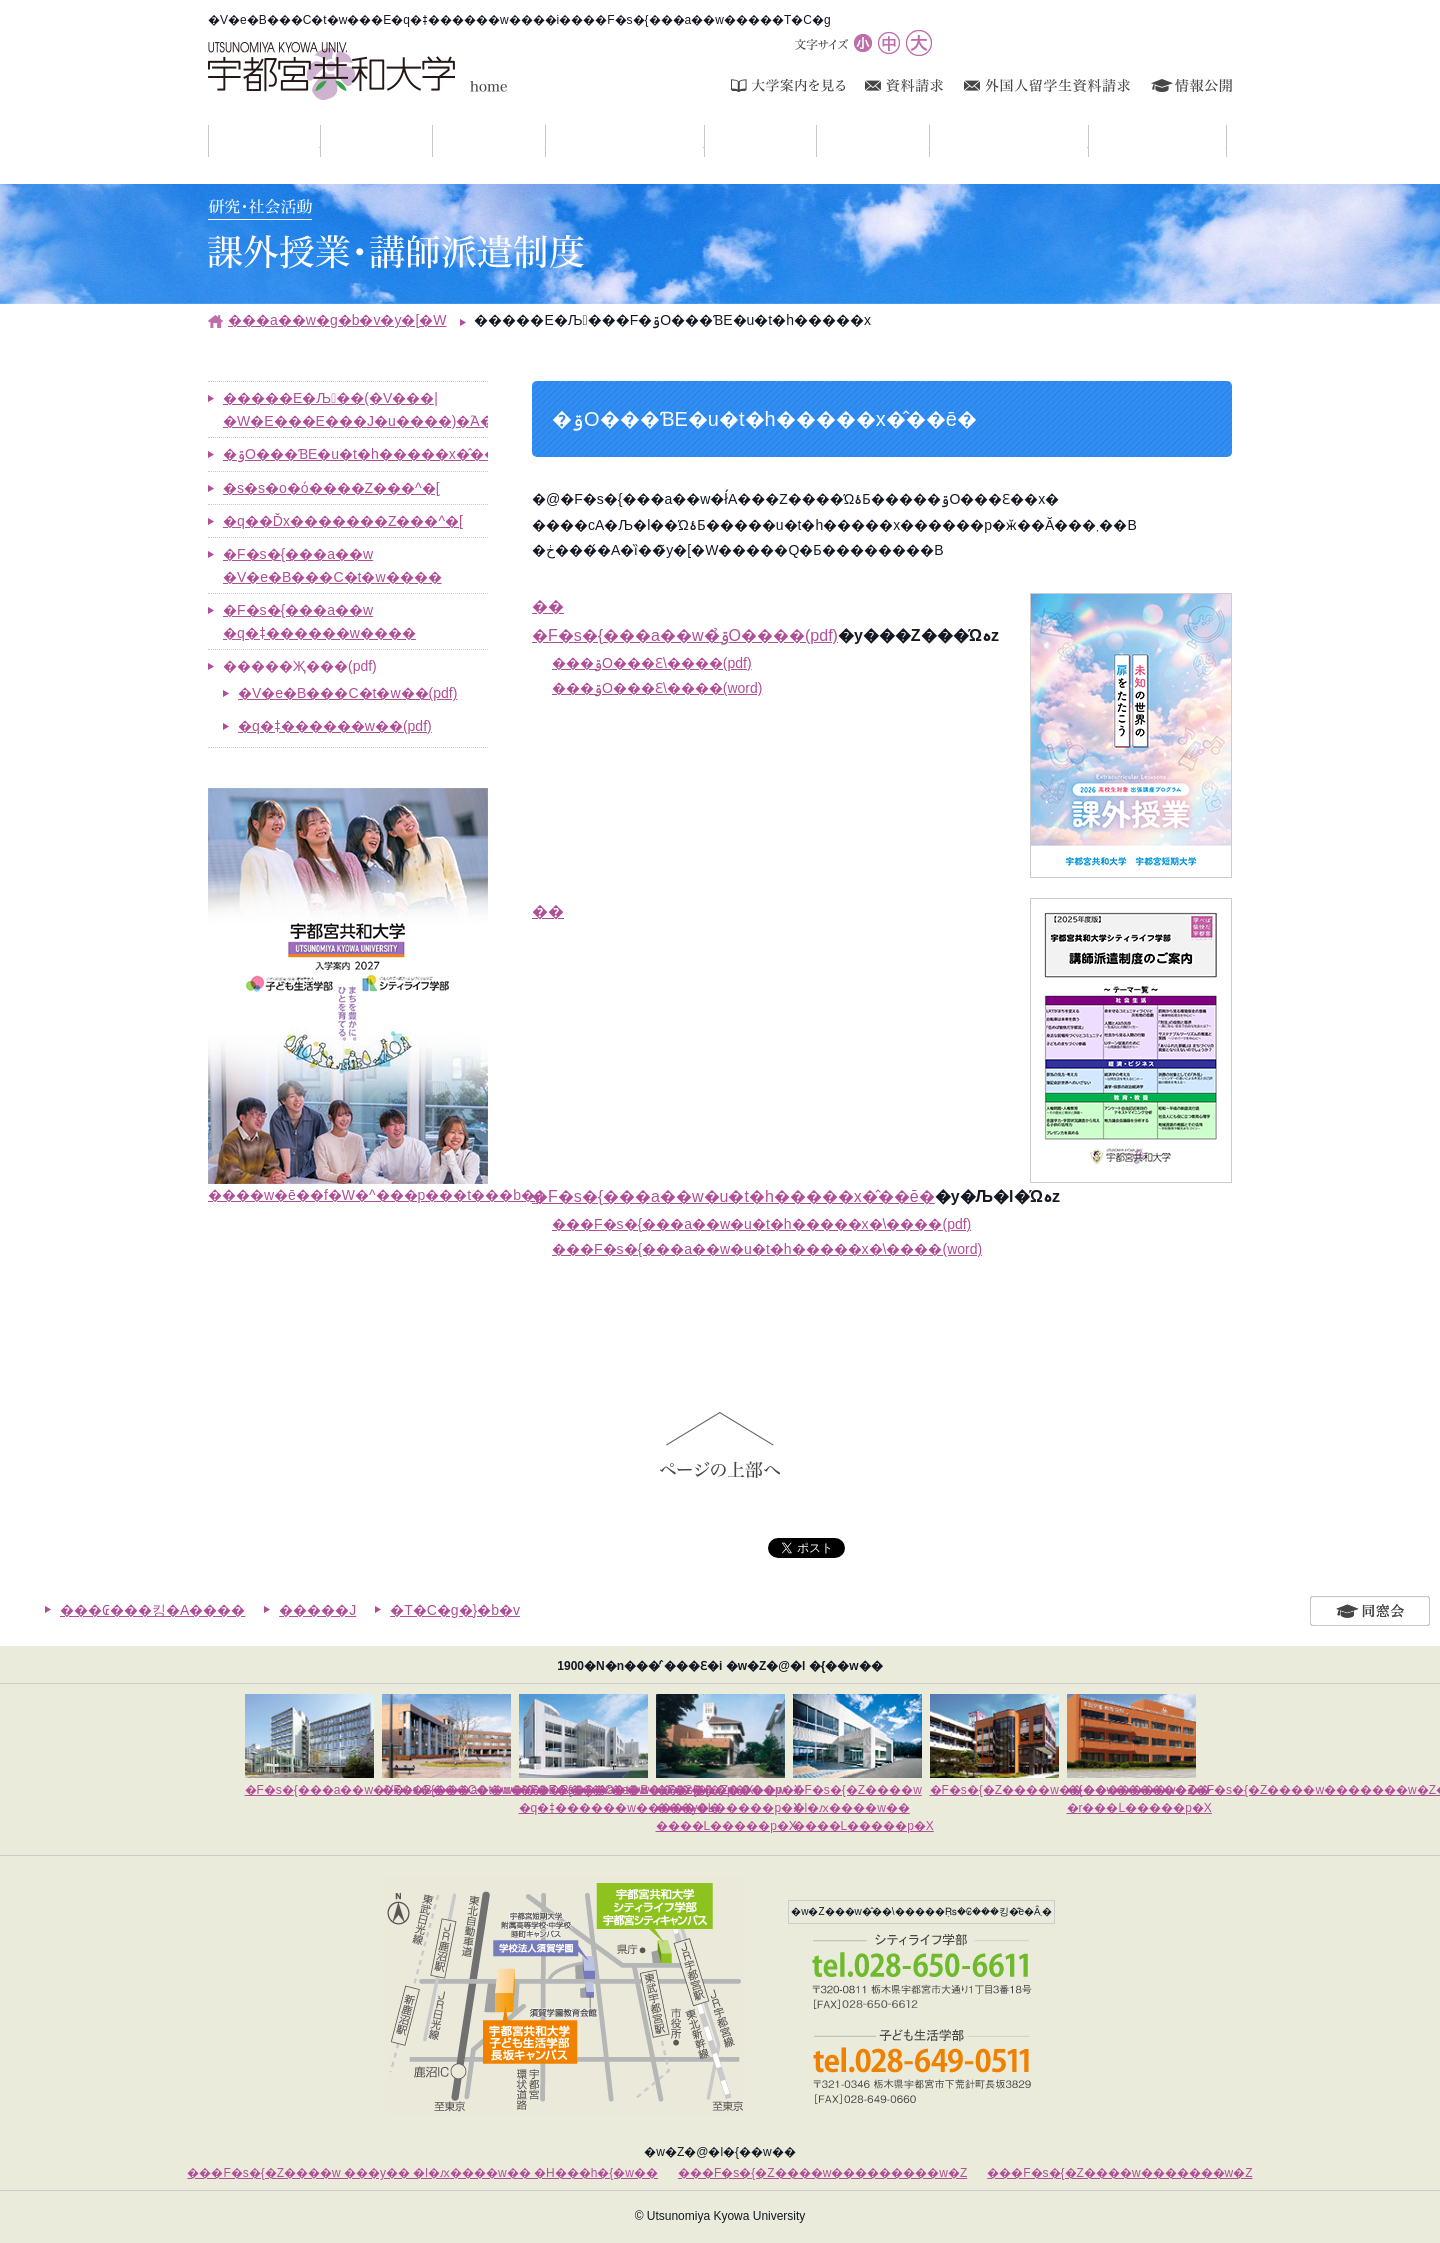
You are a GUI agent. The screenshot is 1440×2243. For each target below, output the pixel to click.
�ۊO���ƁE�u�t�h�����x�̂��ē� (355, 454)
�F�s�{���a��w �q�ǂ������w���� (319, 621)
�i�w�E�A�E (929, 141)
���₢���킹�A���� (152, 1610)
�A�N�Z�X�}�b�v (1226, 141)
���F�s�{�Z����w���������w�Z (822, 2173)
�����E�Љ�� (1088, 141)
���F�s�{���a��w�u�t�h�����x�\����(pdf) (761, 1224)
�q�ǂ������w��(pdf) (335, 726)
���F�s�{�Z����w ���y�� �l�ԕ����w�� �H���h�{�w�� (422, 2173)
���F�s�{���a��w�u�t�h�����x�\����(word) (767, 1249)
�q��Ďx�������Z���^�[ (343, 521)
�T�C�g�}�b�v (455, 1610)
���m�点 (320, 141)
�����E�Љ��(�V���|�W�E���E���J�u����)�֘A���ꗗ (355, 409)
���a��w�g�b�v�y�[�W (337, 320)
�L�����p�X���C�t (704, 141)
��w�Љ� (432, 141)
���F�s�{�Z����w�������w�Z (1119, 2173)
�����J (317, 1610)
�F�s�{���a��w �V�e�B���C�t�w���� (332, 565)
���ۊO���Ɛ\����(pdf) (652, 663)
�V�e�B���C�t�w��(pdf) (347, 693)
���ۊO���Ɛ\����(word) (657, 688)
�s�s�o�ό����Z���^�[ (331, 488)
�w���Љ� (545, 141)
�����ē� (816, 141)
